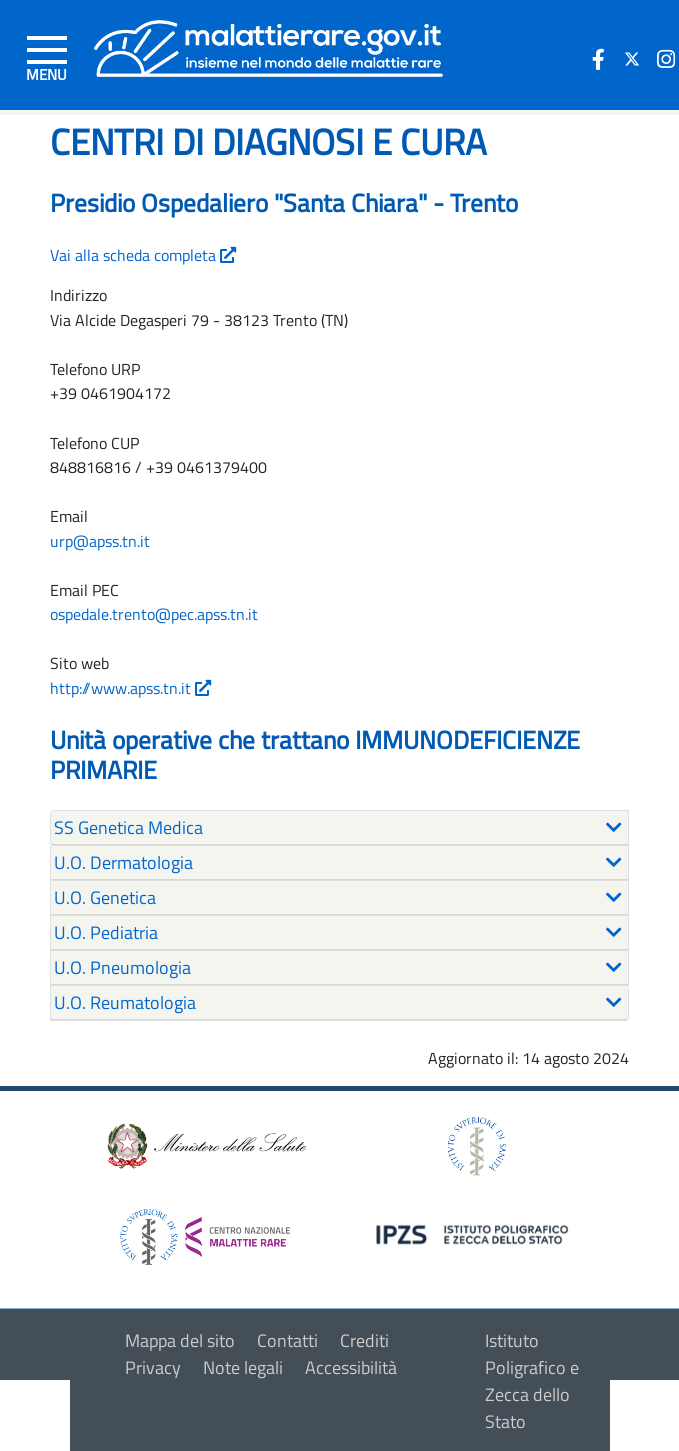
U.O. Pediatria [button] (106, 932)
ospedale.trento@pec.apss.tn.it (154, 614)
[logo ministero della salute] (205, 1144)
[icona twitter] (632, 59)
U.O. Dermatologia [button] (123, 862)
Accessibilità (351, 1367)
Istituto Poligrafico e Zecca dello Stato (532, 1381)
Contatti (287, 1340)
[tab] (339, 828)
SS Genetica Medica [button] (128, 827)
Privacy (153, 1367)
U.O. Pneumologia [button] (122, 967)
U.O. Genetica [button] (105, 897)
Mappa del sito (180, 1340)
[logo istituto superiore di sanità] (475, 1144)
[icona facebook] (598, 59)
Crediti (364, 1340)
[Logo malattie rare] (268, 46)
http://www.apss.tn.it (130, 688)
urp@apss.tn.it (100, 541)
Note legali (243, 1367)
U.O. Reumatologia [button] (125, 1002)
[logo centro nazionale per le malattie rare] (205, 1231)
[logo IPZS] (475, 1232)
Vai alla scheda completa (143, 255)
